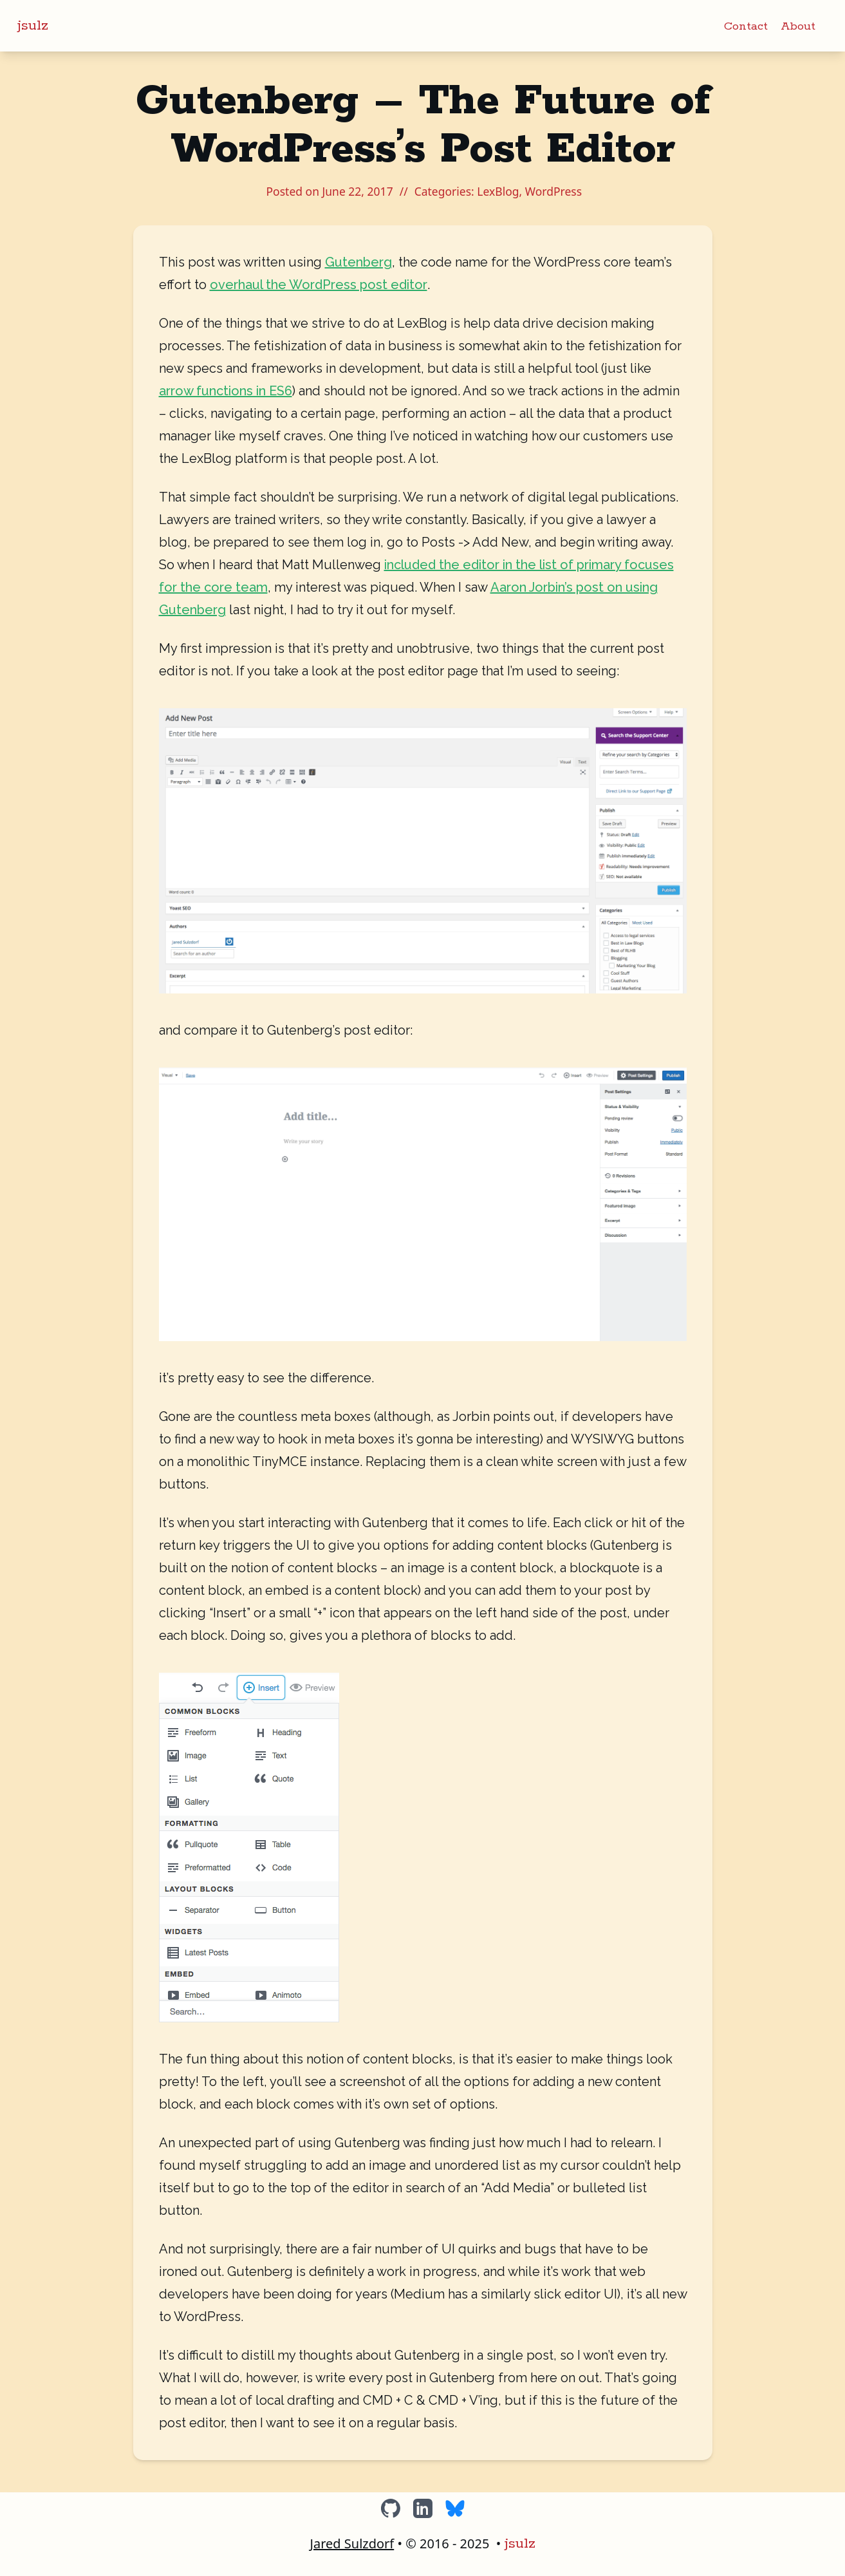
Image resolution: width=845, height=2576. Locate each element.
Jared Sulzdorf (352, 2543)
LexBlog (498, 191)
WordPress (553, 191)
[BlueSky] (455, 2508)
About (798, 26)
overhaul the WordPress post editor (318, 284)
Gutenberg (358, 262)
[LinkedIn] (422, 2508)
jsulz (32, 26)
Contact (746, 26)
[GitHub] (390, 2508)
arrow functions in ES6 (225, 391)
